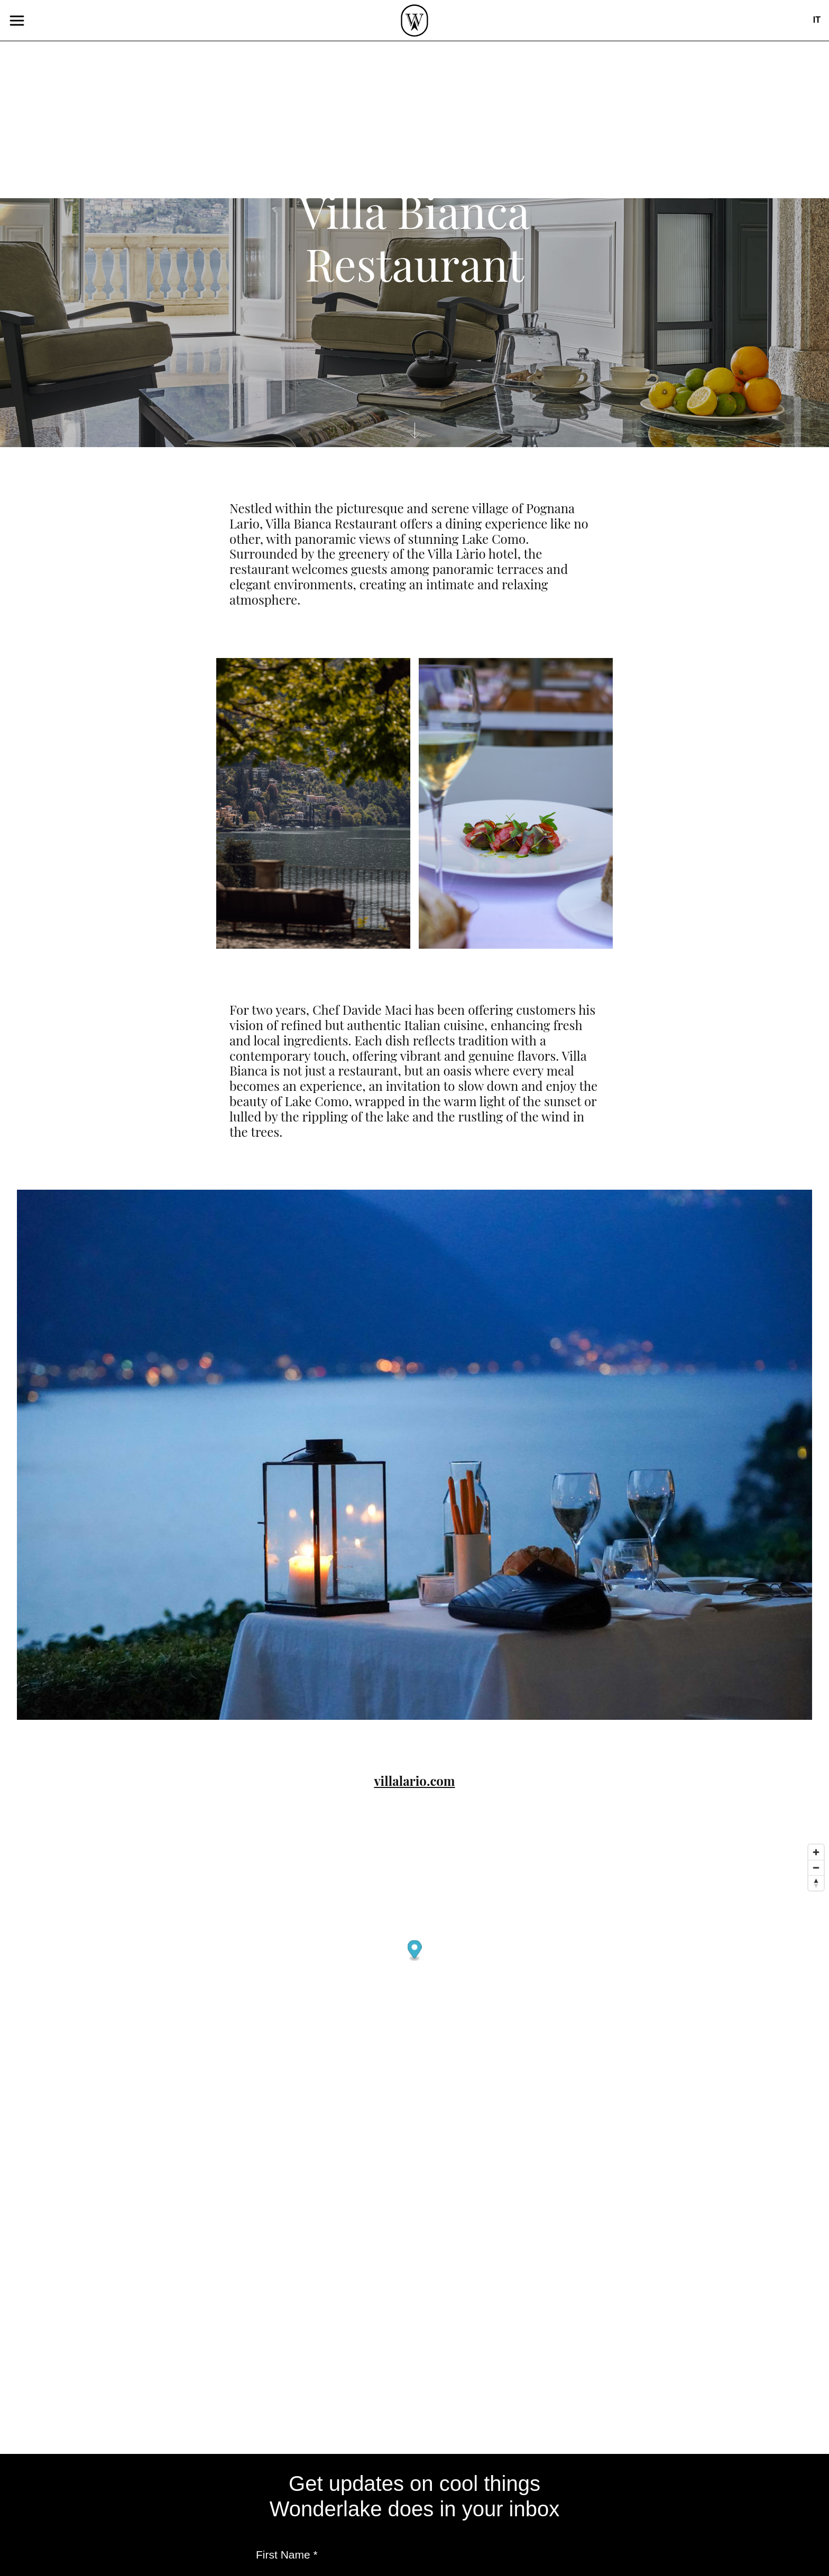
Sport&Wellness (450, 612)
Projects (338, 479)
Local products (446, 503)
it (817, 19)
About (331, 500)
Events (334, 437)
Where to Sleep (446, 634)
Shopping (429, 590)
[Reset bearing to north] (816, 1883)
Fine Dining (436, 481)
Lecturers (341, 458)
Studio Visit (435, 525)
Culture (423, 547)
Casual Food (437, 460)
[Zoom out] (816, 1867)
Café (414, 416)
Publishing (344, 416)
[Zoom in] (816, 1852)
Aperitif (423, 438)
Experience (434, 569)
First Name (287, 2555)
